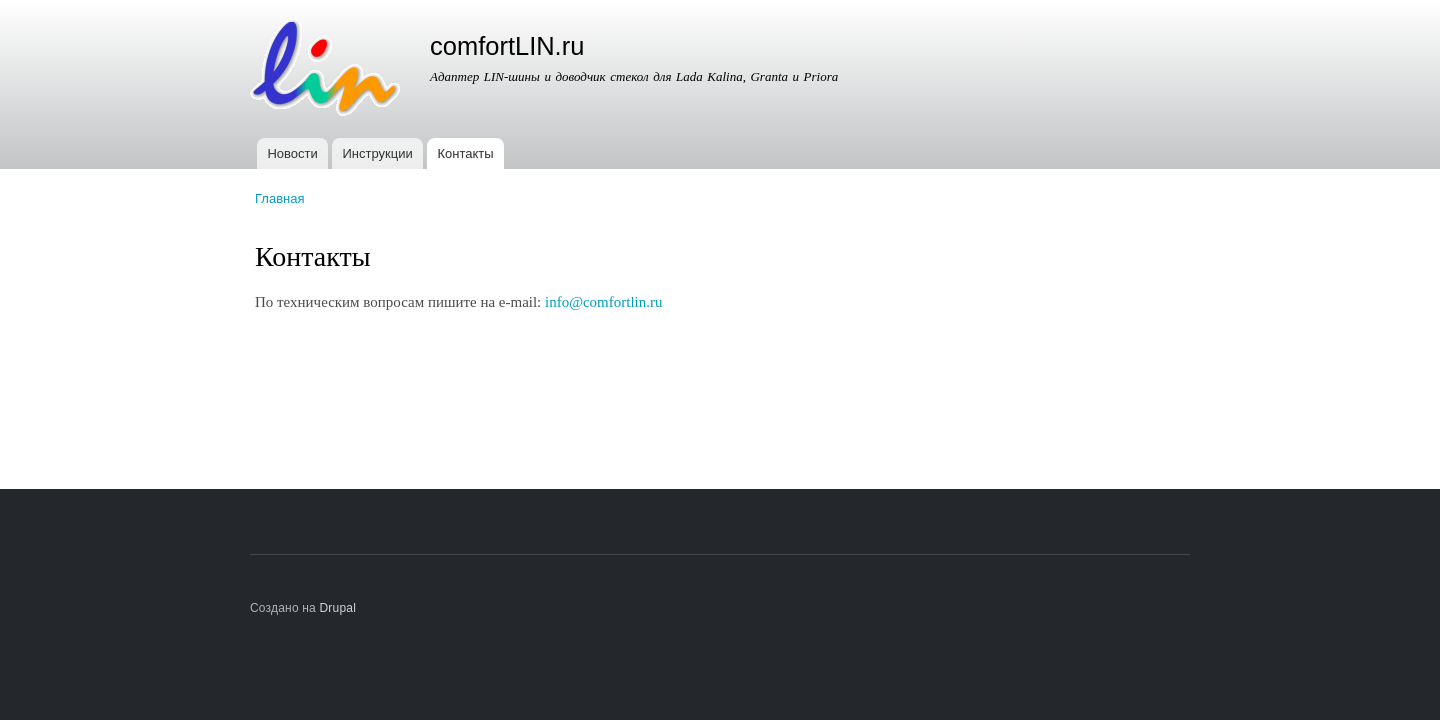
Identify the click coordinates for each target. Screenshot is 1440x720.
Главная (279, 198)
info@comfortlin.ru (603, 302)
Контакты (466, 153)
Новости (292, 153)
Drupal (338, 608)
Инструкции (378, 153)
